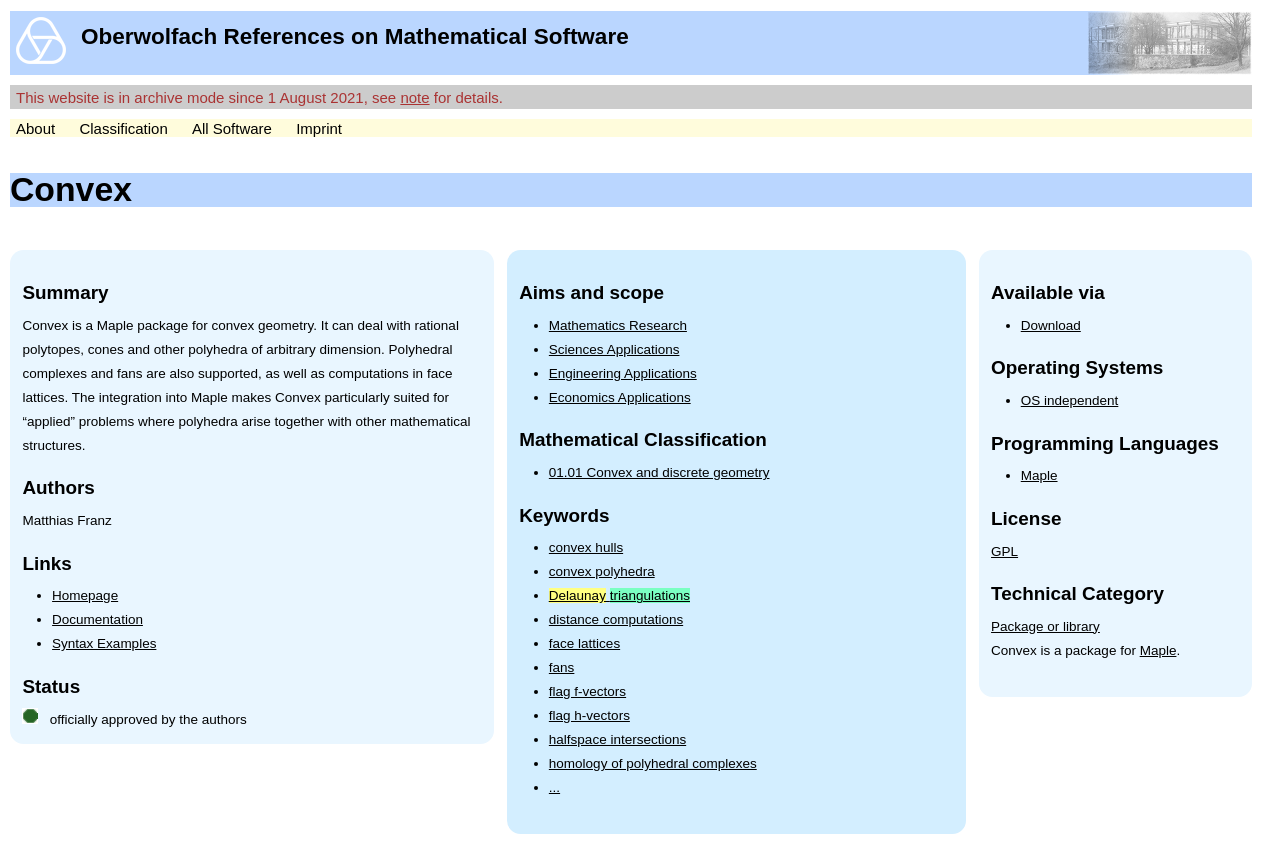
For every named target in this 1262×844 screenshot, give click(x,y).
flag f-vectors (587, 691)
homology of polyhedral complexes (653, 763)
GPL (1004, 551)
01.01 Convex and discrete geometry (659, 472)
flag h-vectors (589, 715)
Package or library (1045, 626)
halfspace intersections (617, 739)
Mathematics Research (618, 325)
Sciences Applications (614, 349)
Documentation (97, 619)
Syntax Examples (104, 643)
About (35, 128)
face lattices (584, 643)
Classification (123, 128)
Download (1051, 325)
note (414, 97)
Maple (1039, 475)
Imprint (319, 128)
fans (562, 667)
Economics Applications (620, 397)
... (554, 787)
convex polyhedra (602, 571)
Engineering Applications (623, 373)
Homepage (85, 595)
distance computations (616, 619)
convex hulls (586, 547)
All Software (232, 128)
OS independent (1070, 400)
